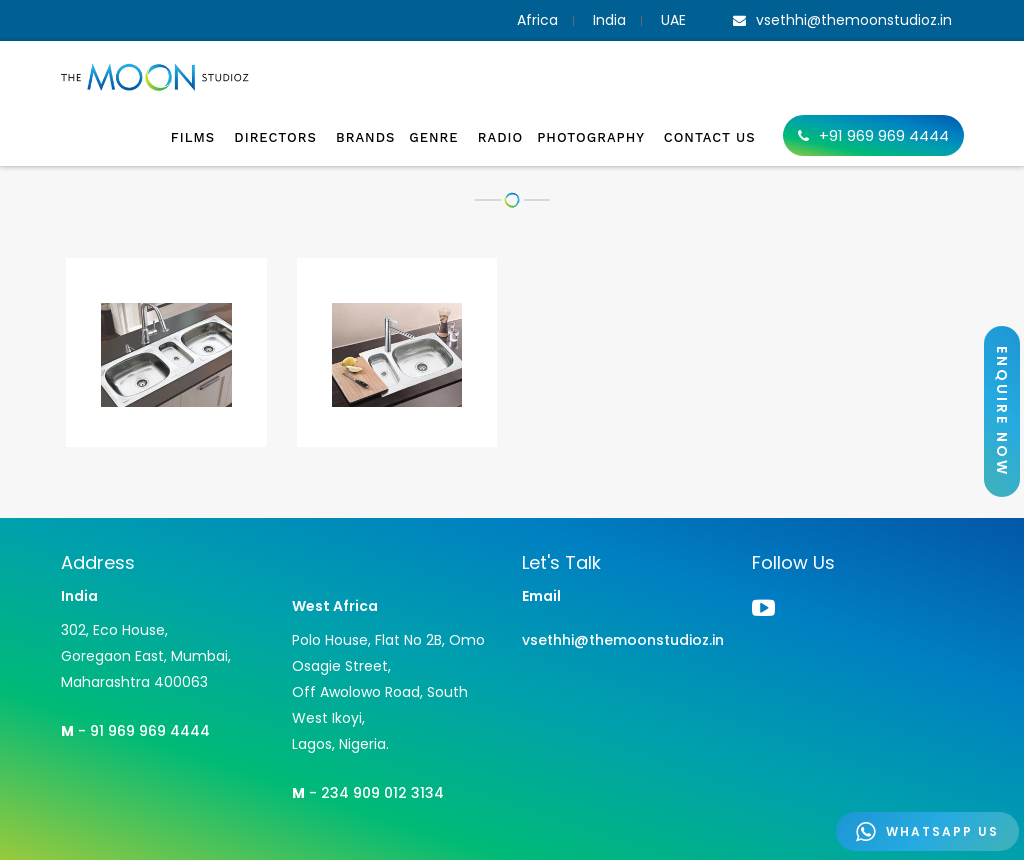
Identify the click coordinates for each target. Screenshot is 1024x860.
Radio (500, 137)
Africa (537, 20)
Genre (436, 137)
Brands (365, 137)
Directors (278, 137)
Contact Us (710, 137)
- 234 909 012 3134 (368, 793)
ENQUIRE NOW (1002, 411)
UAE (673, 20)
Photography (593, 137)
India (609, 20)
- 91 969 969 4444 (135, 731)
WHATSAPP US (927, 831)
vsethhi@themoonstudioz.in (623, 640)
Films (196, 137)
